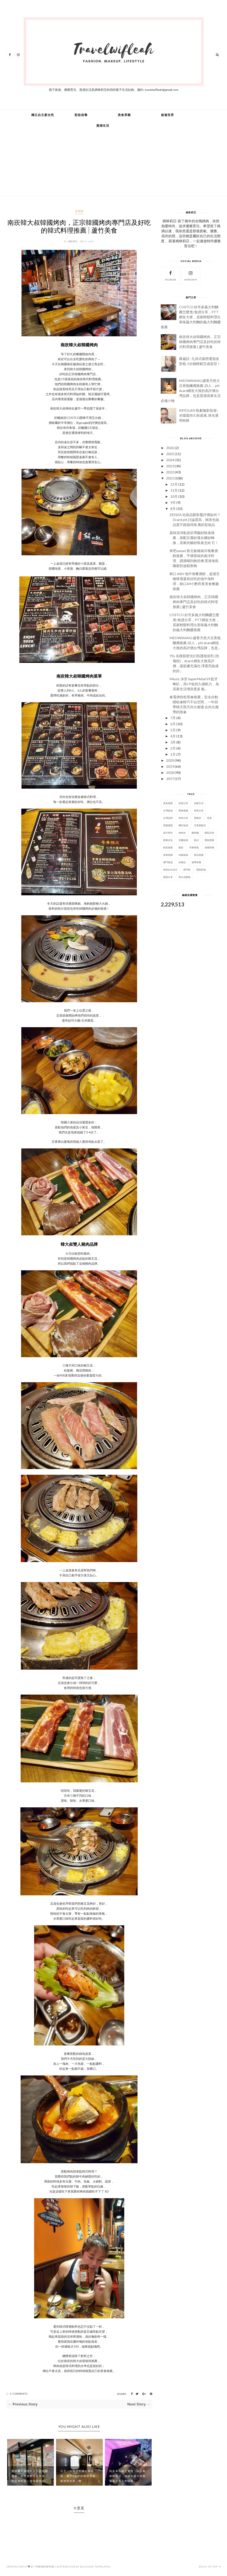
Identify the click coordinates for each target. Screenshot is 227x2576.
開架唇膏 (209, 840)
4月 (173, 736)
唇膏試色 (168, 840)
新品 (196, 840)
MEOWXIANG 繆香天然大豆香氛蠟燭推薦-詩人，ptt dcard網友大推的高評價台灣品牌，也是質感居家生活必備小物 (190, 390)
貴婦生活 (102, 125)
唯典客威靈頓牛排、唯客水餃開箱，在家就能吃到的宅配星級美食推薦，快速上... (30, 2476)
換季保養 (196, 862)
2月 (173, 748)
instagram (190, 275)
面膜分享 (168, 877)
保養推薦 (168, 854)
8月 (173, 508)
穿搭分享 (199, 810)
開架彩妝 (201, 869)
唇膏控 (197, 817)
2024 (170, 460)
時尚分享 (183, 817)
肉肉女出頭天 (170, 869)
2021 (170, 478)
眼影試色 (209, 832)
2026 (170, 448)
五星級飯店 (200, 825)
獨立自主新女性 (42, 115)
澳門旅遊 (168, 862)
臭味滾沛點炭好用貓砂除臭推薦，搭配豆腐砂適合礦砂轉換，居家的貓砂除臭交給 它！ (194, 538)
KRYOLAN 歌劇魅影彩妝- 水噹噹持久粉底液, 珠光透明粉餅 (199, 415)
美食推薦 (168, 803)
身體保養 (209, 847)
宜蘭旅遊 (183, 840)
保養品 (182, 862)
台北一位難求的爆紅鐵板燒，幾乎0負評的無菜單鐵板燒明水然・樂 (127, 2476)
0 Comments (19, 2393)
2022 (170, 472)
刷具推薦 (168, 847)
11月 (174, 490)
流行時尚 (168, 832)
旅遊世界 (167, 115)
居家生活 (199, 803)
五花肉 (79, 211)
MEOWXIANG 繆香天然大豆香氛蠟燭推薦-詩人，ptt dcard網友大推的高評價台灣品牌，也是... (195, 643)
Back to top (210, 2566)
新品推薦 (199, 854)
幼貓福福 (183, 854)
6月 (173, 724)
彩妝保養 (81, 115)
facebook (170, 275)
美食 (209, 817)
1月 (173, 754)
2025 (170, 454)
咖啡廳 (195, 832)
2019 (170, 766)
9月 (173, 502)
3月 (173, 742)
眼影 (181, 847)
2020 (170, 760)
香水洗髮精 (185, 877)
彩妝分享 (183, 803)
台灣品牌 (168, 817)
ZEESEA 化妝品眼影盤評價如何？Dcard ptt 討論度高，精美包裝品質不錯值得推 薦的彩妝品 (194, 520)
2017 (170, 778)
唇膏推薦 (183, 810)
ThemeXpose (45, 2566)
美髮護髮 (168, 825)
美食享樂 (124, 115)
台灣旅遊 (168, 810)
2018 (170, 772)
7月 (173, 718)
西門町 (187, 869)
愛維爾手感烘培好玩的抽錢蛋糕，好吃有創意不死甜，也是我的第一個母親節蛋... (78, 2476)
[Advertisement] (113, 163)
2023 (170, 466)
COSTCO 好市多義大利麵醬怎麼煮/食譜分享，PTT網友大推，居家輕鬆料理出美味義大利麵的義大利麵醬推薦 (190, 317)
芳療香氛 (194, 847)
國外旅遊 (183, 825)
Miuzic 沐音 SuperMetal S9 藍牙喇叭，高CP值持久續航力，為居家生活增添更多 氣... (194, 684)
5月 (173, 730)
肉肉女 (182, 832)
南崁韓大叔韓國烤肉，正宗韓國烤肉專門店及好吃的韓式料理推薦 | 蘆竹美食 (200, 342)
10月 (174, 496)
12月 (174, 484)
